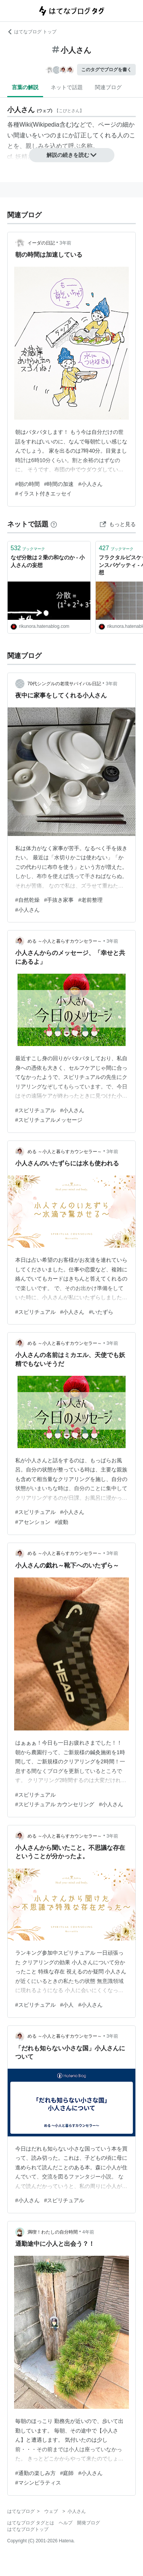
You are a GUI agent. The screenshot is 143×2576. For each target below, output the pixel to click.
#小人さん (90, 484)
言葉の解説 (25, 87)
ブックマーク (28, 548)
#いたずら (101, 1312)
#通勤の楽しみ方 (35, 2473)
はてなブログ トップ (31, 31)
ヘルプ (65, 2522)
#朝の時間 (27, 484)
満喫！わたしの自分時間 (52, 2232)
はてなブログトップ (27, 2529)
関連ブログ (108, 87)
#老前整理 (90, 900)
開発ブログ (88, 2522)
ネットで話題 (67, 87)
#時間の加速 (59, 484)
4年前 (88, 2232)
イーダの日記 (41, 243)
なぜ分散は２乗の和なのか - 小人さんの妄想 (48, 561)
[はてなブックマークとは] (54, 524)
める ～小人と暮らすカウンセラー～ (64, 941)
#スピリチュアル (35, 1110)
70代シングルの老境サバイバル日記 (64, 683)
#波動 (62, 1522)
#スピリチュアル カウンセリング (55, 1804)
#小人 (67, 2005)
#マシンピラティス (38, 2483)
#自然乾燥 (27, 900)
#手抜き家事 (59, 900)
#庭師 (67, 2473)
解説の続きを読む (72, 155)
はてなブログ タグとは (30, 2522)
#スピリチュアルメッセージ (48, 1120)
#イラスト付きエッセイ (43, 493)
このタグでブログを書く (106, 69)
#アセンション (32, 1522)
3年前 (65, 243)
